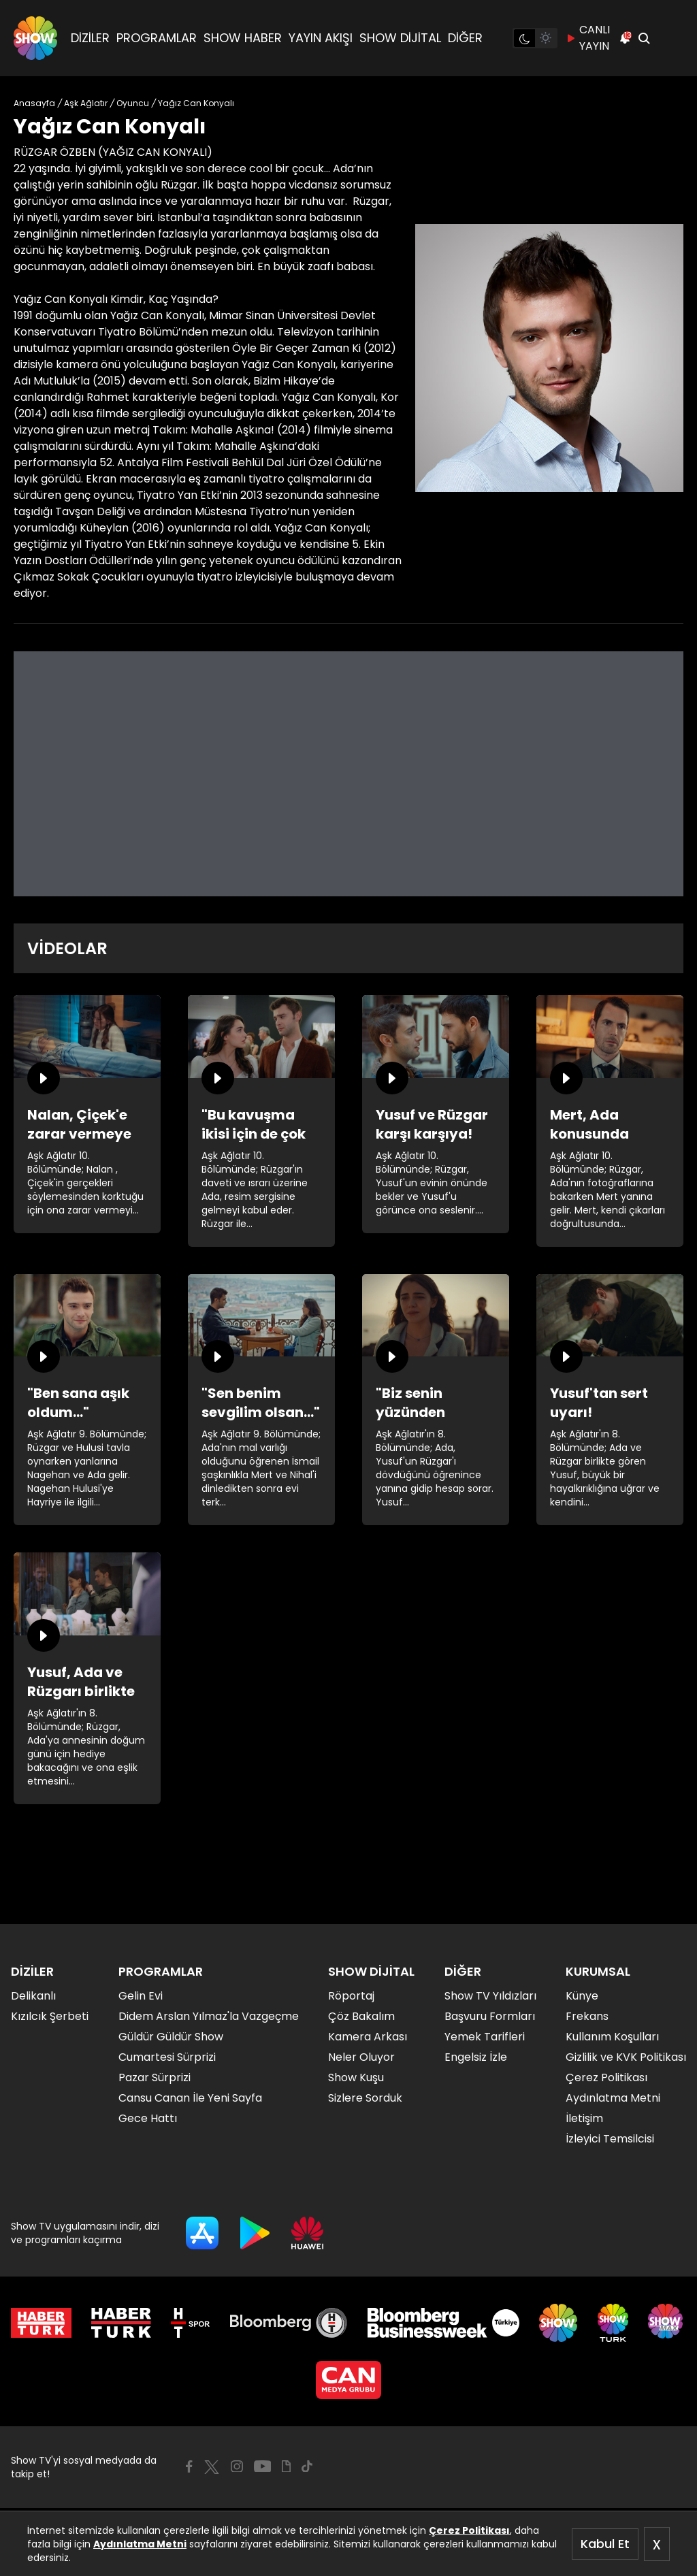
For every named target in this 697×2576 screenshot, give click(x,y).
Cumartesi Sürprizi (167, 2057)
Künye (582, 1996)
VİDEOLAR (67, 948)
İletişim (584, 2118)
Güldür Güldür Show (170, 2036)
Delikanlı (33, 1996)
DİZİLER (90, 37)
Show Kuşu (356, 2077)
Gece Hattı (147, 2118)
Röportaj (351, 1996)
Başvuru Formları (489, 2016)
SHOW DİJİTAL (400, 37)
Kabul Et (605, 2543)
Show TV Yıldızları (490, 1996)
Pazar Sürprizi (154, 2077)
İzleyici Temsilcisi (610, 2139)
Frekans (587, 2016)
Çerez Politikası (469, 2530)
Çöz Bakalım (361, 2016)
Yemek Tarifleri (484, 2036)
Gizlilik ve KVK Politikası (626, 2057)
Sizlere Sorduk (365, 2098)
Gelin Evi (140, 1996)
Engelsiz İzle (475, 2057)
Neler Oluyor (361, 2057)
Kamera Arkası (367, 2036)
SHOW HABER (243, 37)
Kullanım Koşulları (612, 2036)
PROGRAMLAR (156, 37)
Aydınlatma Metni (140, 2544)
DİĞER (465, 37)
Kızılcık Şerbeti (49, 2016)
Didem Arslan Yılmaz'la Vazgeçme (208, 2016)
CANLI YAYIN (588, 38)
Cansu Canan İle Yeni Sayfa (190, 2098)
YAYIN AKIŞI (321, 37)
